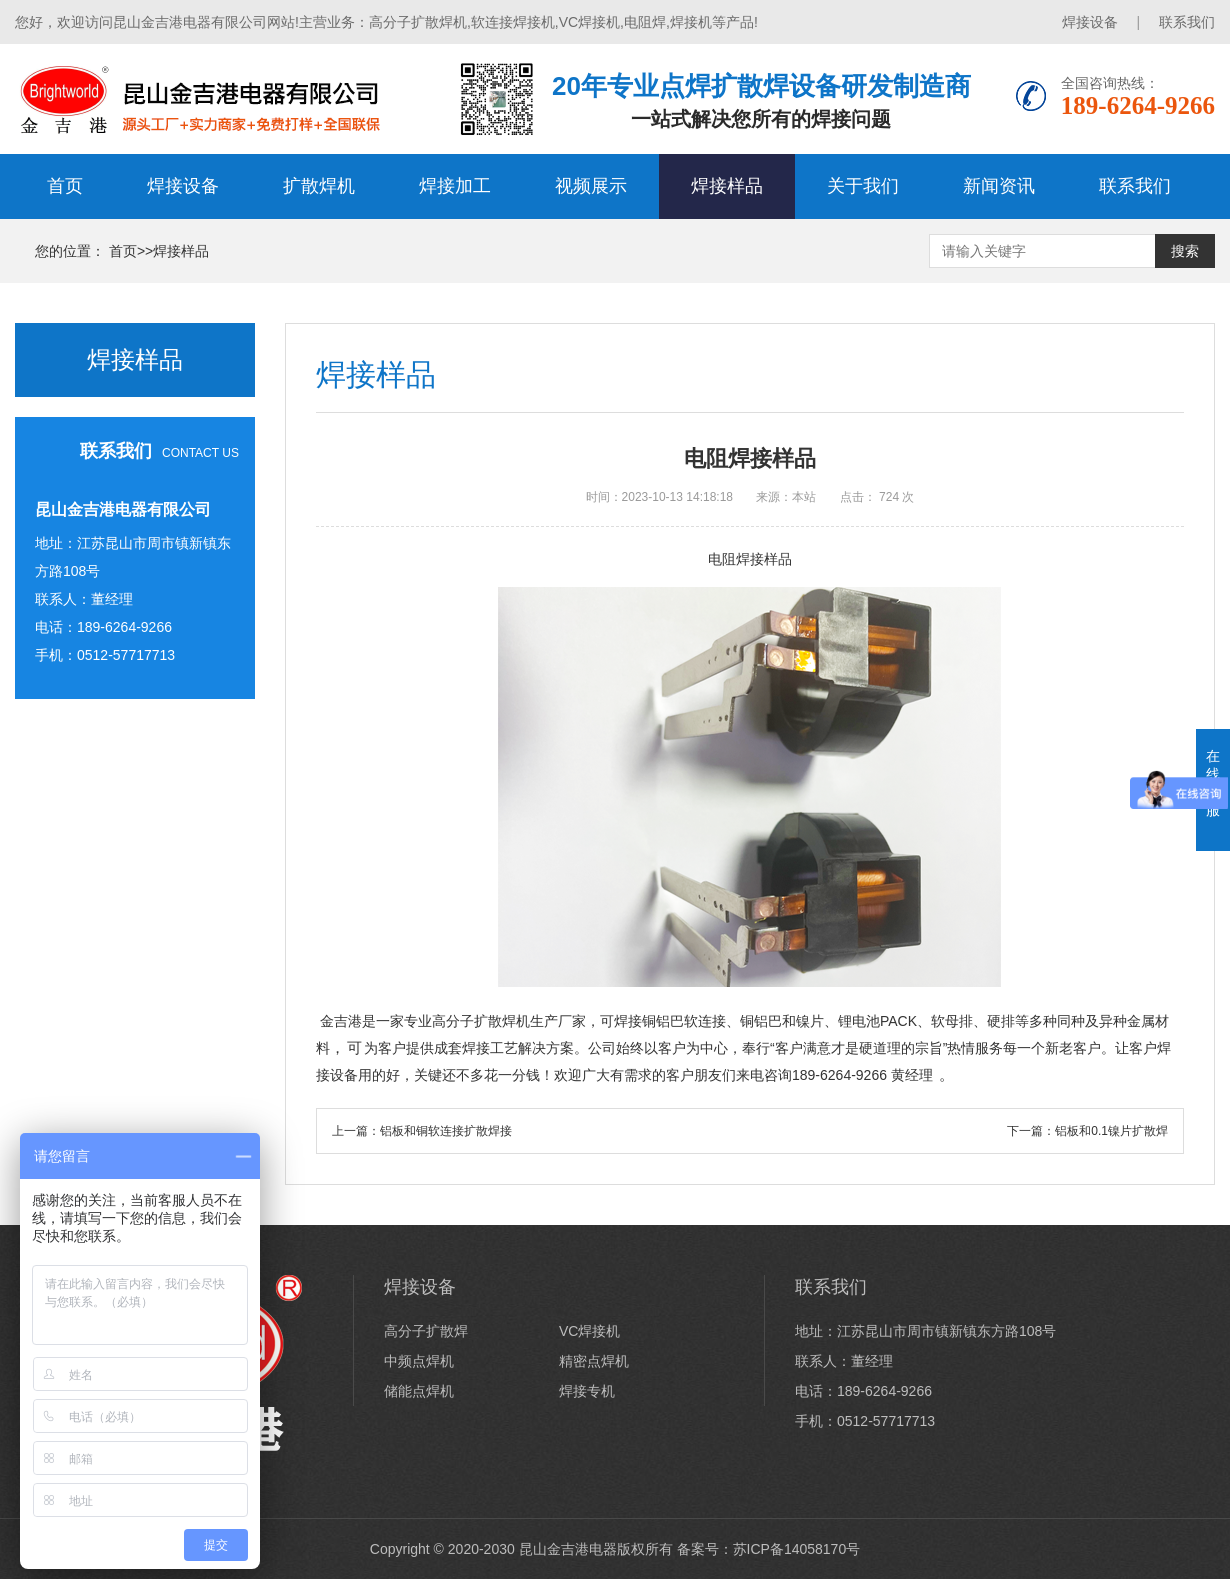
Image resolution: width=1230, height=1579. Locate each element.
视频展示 (591, 186)
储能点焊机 (419, 1391)
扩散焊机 (319, 186)
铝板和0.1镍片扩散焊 (1111, 1131)
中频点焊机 (419, 1361)
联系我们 (1187, 22)
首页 (65, 186)
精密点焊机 (594, 1361)
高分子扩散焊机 (481, 1021)
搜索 (1185, 251)
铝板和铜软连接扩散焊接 (446, 1131)
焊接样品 (727, 186)
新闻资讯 (999, 186)
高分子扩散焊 (426, 1331)
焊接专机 (587, 1391)
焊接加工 (455, 186)
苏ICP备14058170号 (797, 1549)
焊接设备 (1090, 22)
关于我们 (863, 186)
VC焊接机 (589, 1331)
